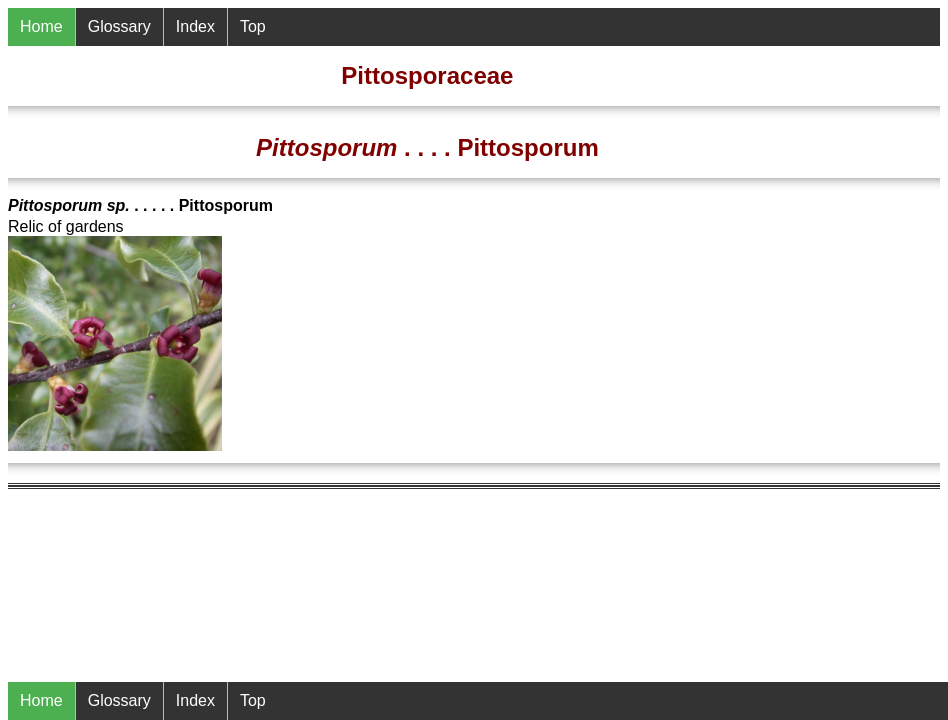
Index (195, 700)
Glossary (119, 700)
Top (253, 700)
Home (41, 700)
